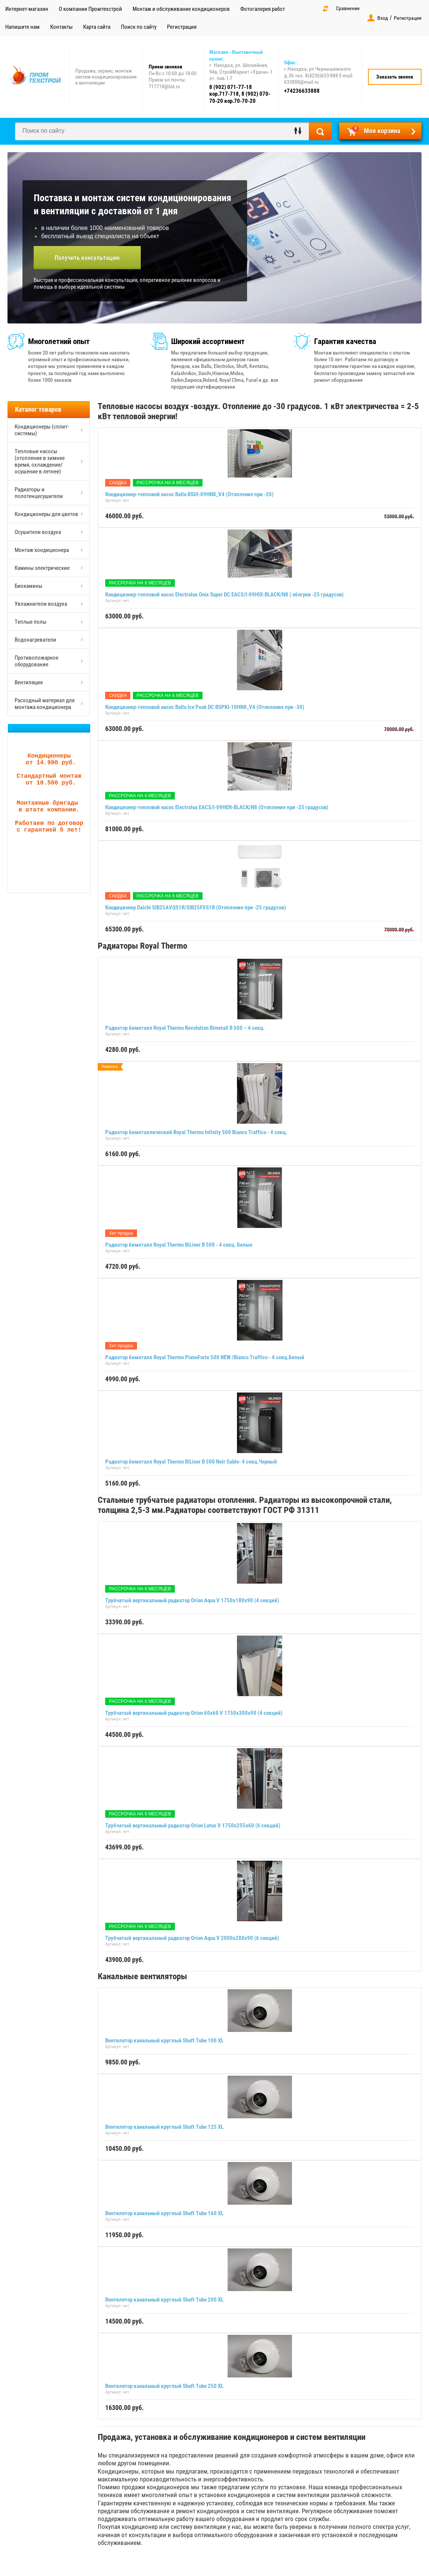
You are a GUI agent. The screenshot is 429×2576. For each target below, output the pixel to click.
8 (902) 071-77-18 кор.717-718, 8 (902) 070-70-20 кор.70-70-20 (239, 94)
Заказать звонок (394, 77)
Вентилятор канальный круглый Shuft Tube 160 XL (164, 2213)
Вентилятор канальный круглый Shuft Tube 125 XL (164, 2127)
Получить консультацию (87, 257)
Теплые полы (30, 621)
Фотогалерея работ (262, 9)
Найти (320, 131)
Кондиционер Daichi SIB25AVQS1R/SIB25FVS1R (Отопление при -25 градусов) (195, 907)
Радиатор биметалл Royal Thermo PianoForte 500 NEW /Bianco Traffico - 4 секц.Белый (204, 1357)
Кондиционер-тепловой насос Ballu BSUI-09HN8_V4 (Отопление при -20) (189, 494)
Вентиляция (29, 682)
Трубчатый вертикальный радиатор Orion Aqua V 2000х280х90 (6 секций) (192, 1938)
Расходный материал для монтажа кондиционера (44, 703)
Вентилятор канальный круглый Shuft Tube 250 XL (164, 2386)
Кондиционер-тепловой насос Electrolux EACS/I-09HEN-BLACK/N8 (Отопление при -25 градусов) (216, 807)
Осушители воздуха (38, 532)
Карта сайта (96, 27)
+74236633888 (302, 90)
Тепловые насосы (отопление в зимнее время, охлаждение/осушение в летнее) (40, 461)
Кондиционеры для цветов (46, 514)
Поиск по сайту (138, 27)
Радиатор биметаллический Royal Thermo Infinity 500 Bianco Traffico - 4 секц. (196, 1132)
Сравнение (348, 8)
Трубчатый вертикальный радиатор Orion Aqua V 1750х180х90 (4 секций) (192, 1600)
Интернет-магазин (26, 9)
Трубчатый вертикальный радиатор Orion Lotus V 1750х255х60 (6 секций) (192, 1825)
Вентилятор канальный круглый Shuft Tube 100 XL (164, 2040)
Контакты (61, 27)
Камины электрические (42, 568)
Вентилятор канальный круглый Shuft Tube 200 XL (164, 2299)
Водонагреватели (35, 639)
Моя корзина (376, 130)
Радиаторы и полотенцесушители (39, 493)
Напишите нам (22, 27)
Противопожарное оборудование (36, 661)
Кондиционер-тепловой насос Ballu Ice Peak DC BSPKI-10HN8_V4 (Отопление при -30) (204, 707)
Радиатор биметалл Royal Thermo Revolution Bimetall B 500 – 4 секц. (185, 1028)
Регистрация (182, 27)
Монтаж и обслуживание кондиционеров (181, 9)
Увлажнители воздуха (41, 604)
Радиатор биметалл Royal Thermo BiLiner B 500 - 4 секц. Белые (178, 1244)
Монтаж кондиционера (42, 550)
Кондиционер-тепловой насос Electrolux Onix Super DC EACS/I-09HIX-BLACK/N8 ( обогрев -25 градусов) (224, 594)
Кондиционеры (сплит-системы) (42, 430)
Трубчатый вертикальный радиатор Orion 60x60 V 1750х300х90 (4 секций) (194, 1713)
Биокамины (28, 586)
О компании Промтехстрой (90, 9)
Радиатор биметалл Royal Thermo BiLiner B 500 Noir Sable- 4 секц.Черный (191, 1461)
